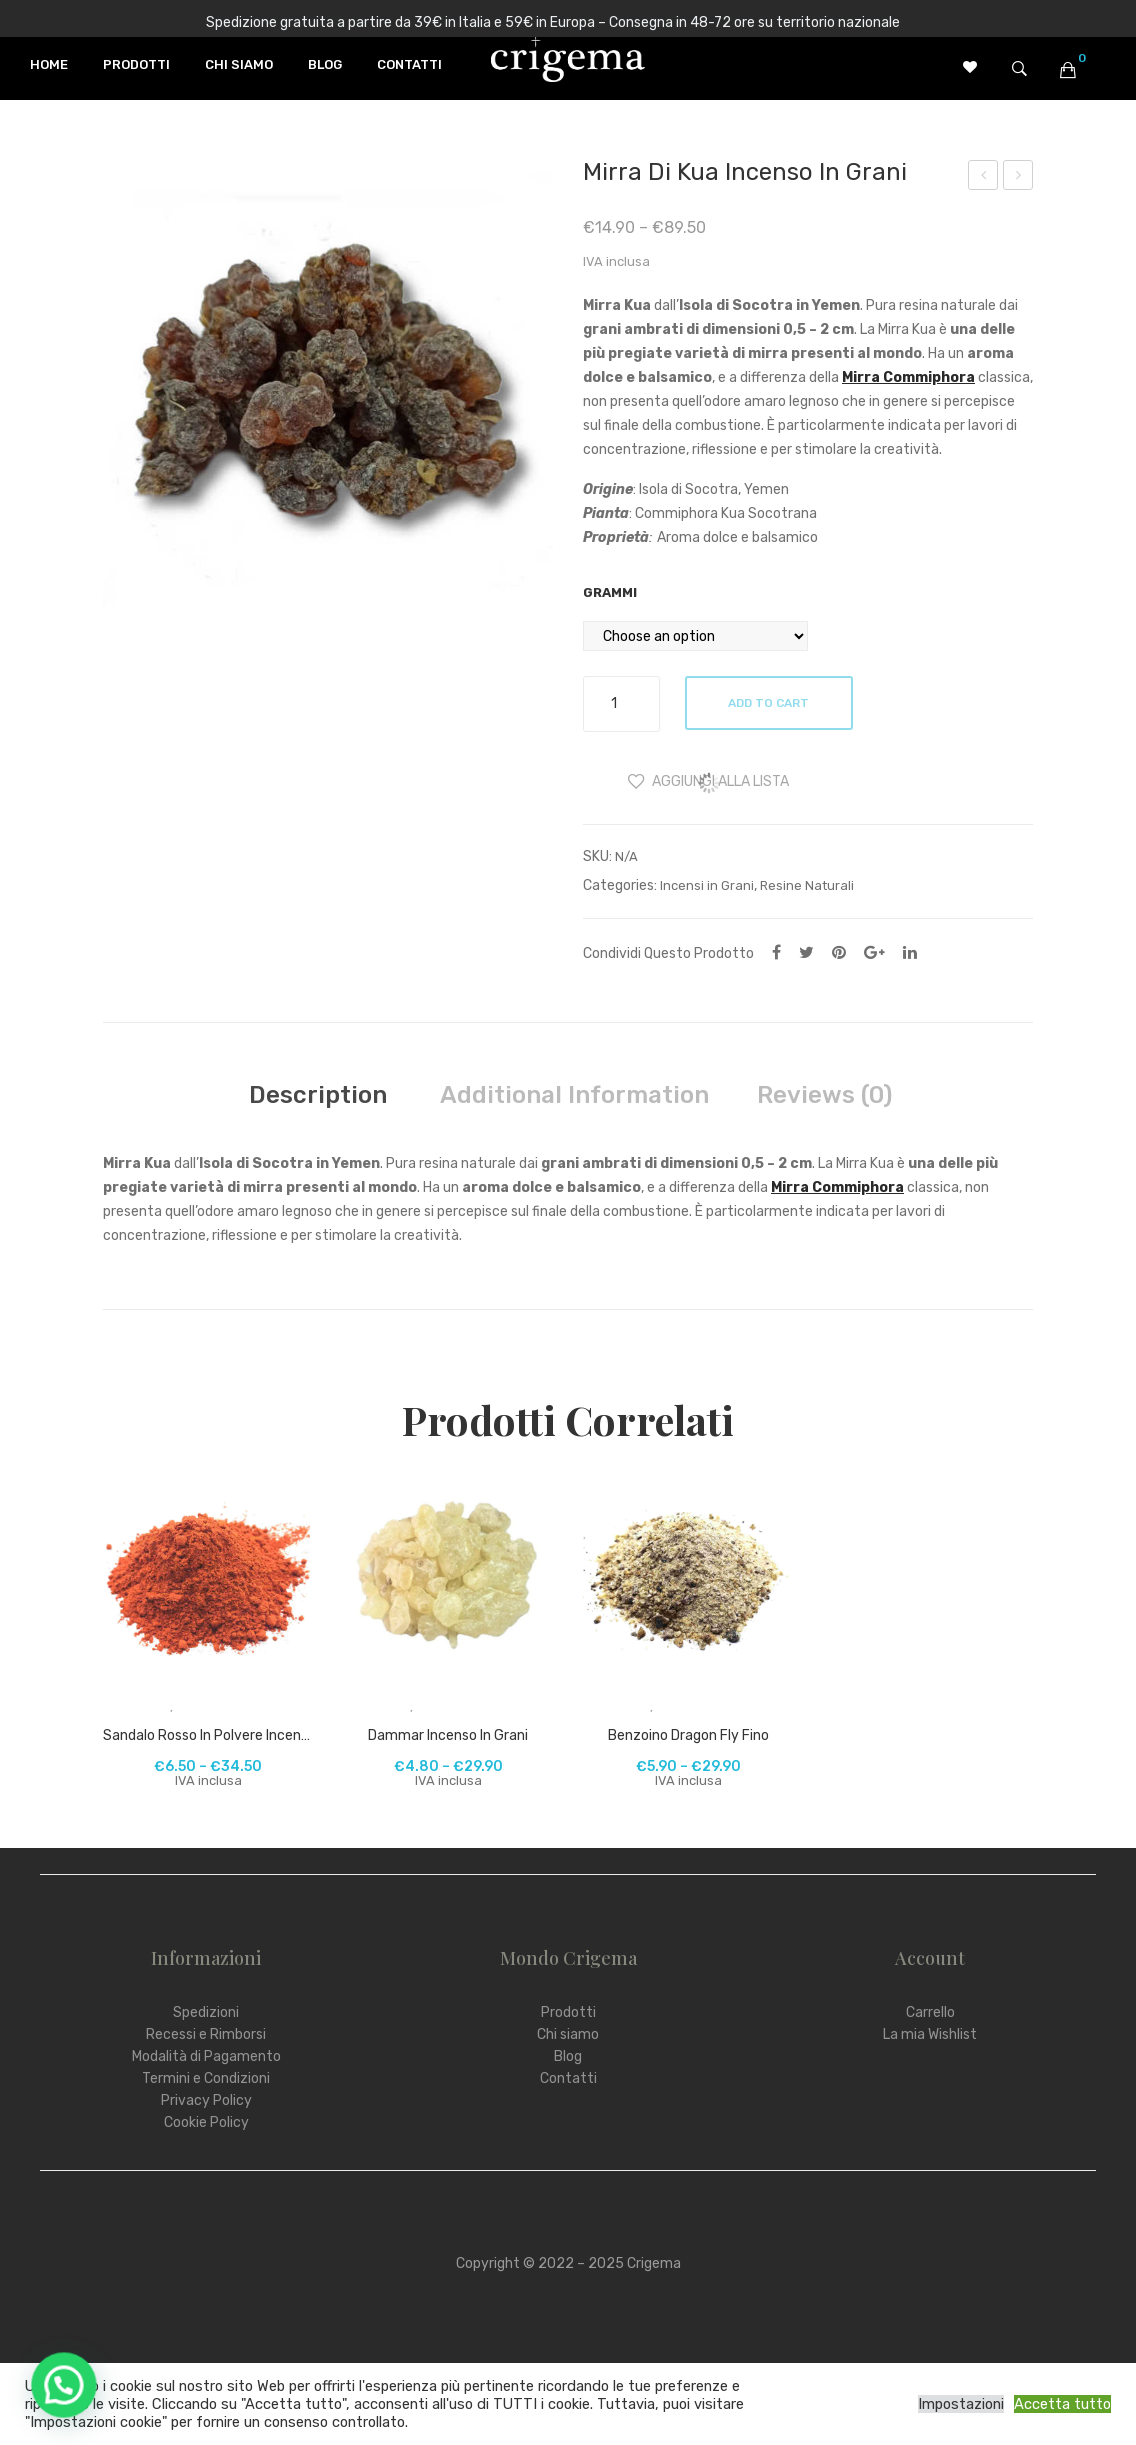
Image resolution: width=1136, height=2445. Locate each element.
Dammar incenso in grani (448, 1735)
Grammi (610, 592)
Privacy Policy (206, 2100)
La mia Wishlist (930, 2034)
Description (318, 1095)
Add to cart (770, 703)
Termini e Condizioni (206, 2078)
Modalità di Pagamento (206, 2056)
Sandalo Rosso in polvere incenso (208, 1735)
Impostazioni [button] (961, 2404)
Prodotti (568, 2012)
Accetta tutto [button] (1062, 2404)
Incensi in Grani (707, 885)
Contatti (568, 2078)
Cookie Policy (206, 2122)
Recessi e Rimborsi (206, 2034)
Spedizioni (206, 2012)
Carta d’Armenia (983, 178)
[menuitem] (49, 65)
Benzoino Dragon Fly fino (688, 1735)
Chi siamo (568, 2034)
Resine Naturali (807, 885)
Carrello (930, 2012)
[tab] (318, 1095)
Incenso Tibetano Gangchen (1019, 178)
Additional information (574, 1095)
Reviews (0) (824, 1095)
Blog (568, 2056)
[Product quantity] (621, 704)
